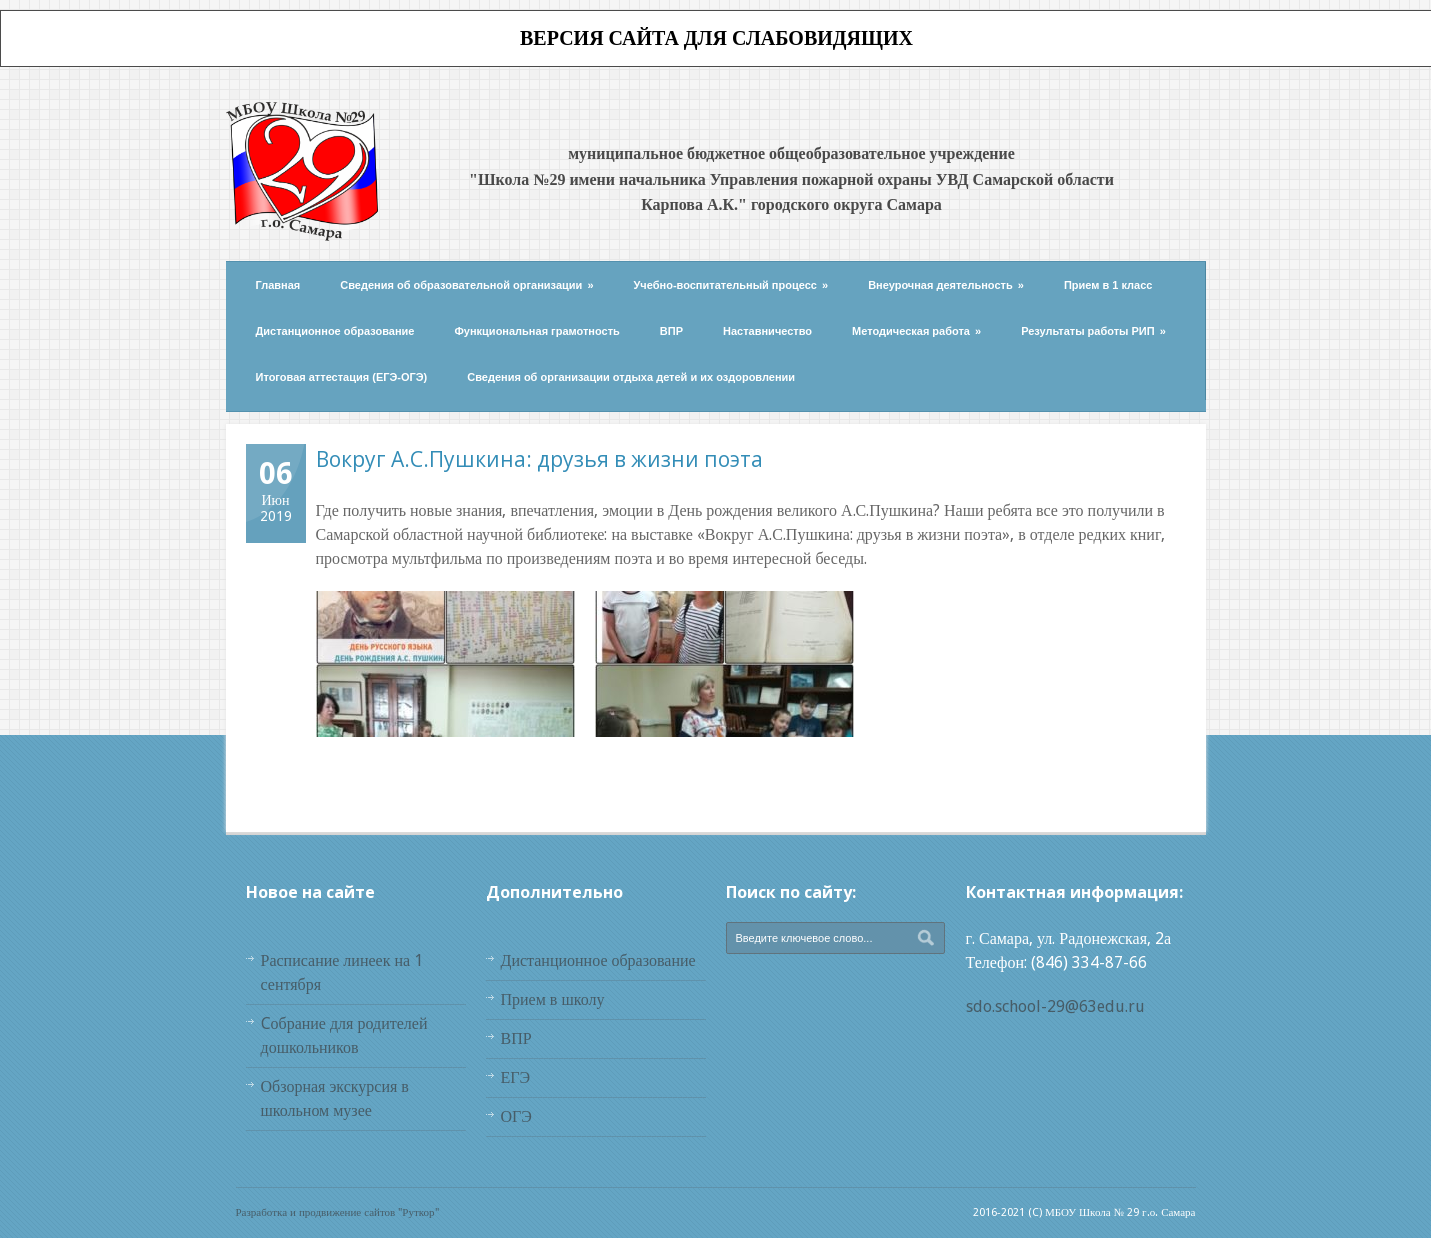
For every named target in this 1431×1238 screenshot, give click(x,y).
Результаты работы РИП (1093, 331)
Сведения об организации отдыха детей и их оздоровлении (631, 377)
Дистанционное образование (335, 331)
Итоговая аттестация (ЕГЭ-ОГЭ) (342, 377)
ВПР (671, 331)
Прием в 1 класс (1108, 285)
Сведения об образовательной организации (466, 285)
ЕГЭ (516, 1077)
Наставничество (767, 331)
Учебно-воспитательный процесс (731, 285)
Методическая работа (916, 331)
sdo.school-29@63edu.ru (1055, 1006)
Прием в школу (553, 999)
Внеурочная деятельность (946, 285)
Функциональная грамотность (536, 331)
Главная (278, 285)
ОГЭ (516, 1116)
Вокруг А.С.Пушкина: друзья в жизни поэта (539, 459)
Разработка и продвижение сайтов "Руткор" (337, 1212)
